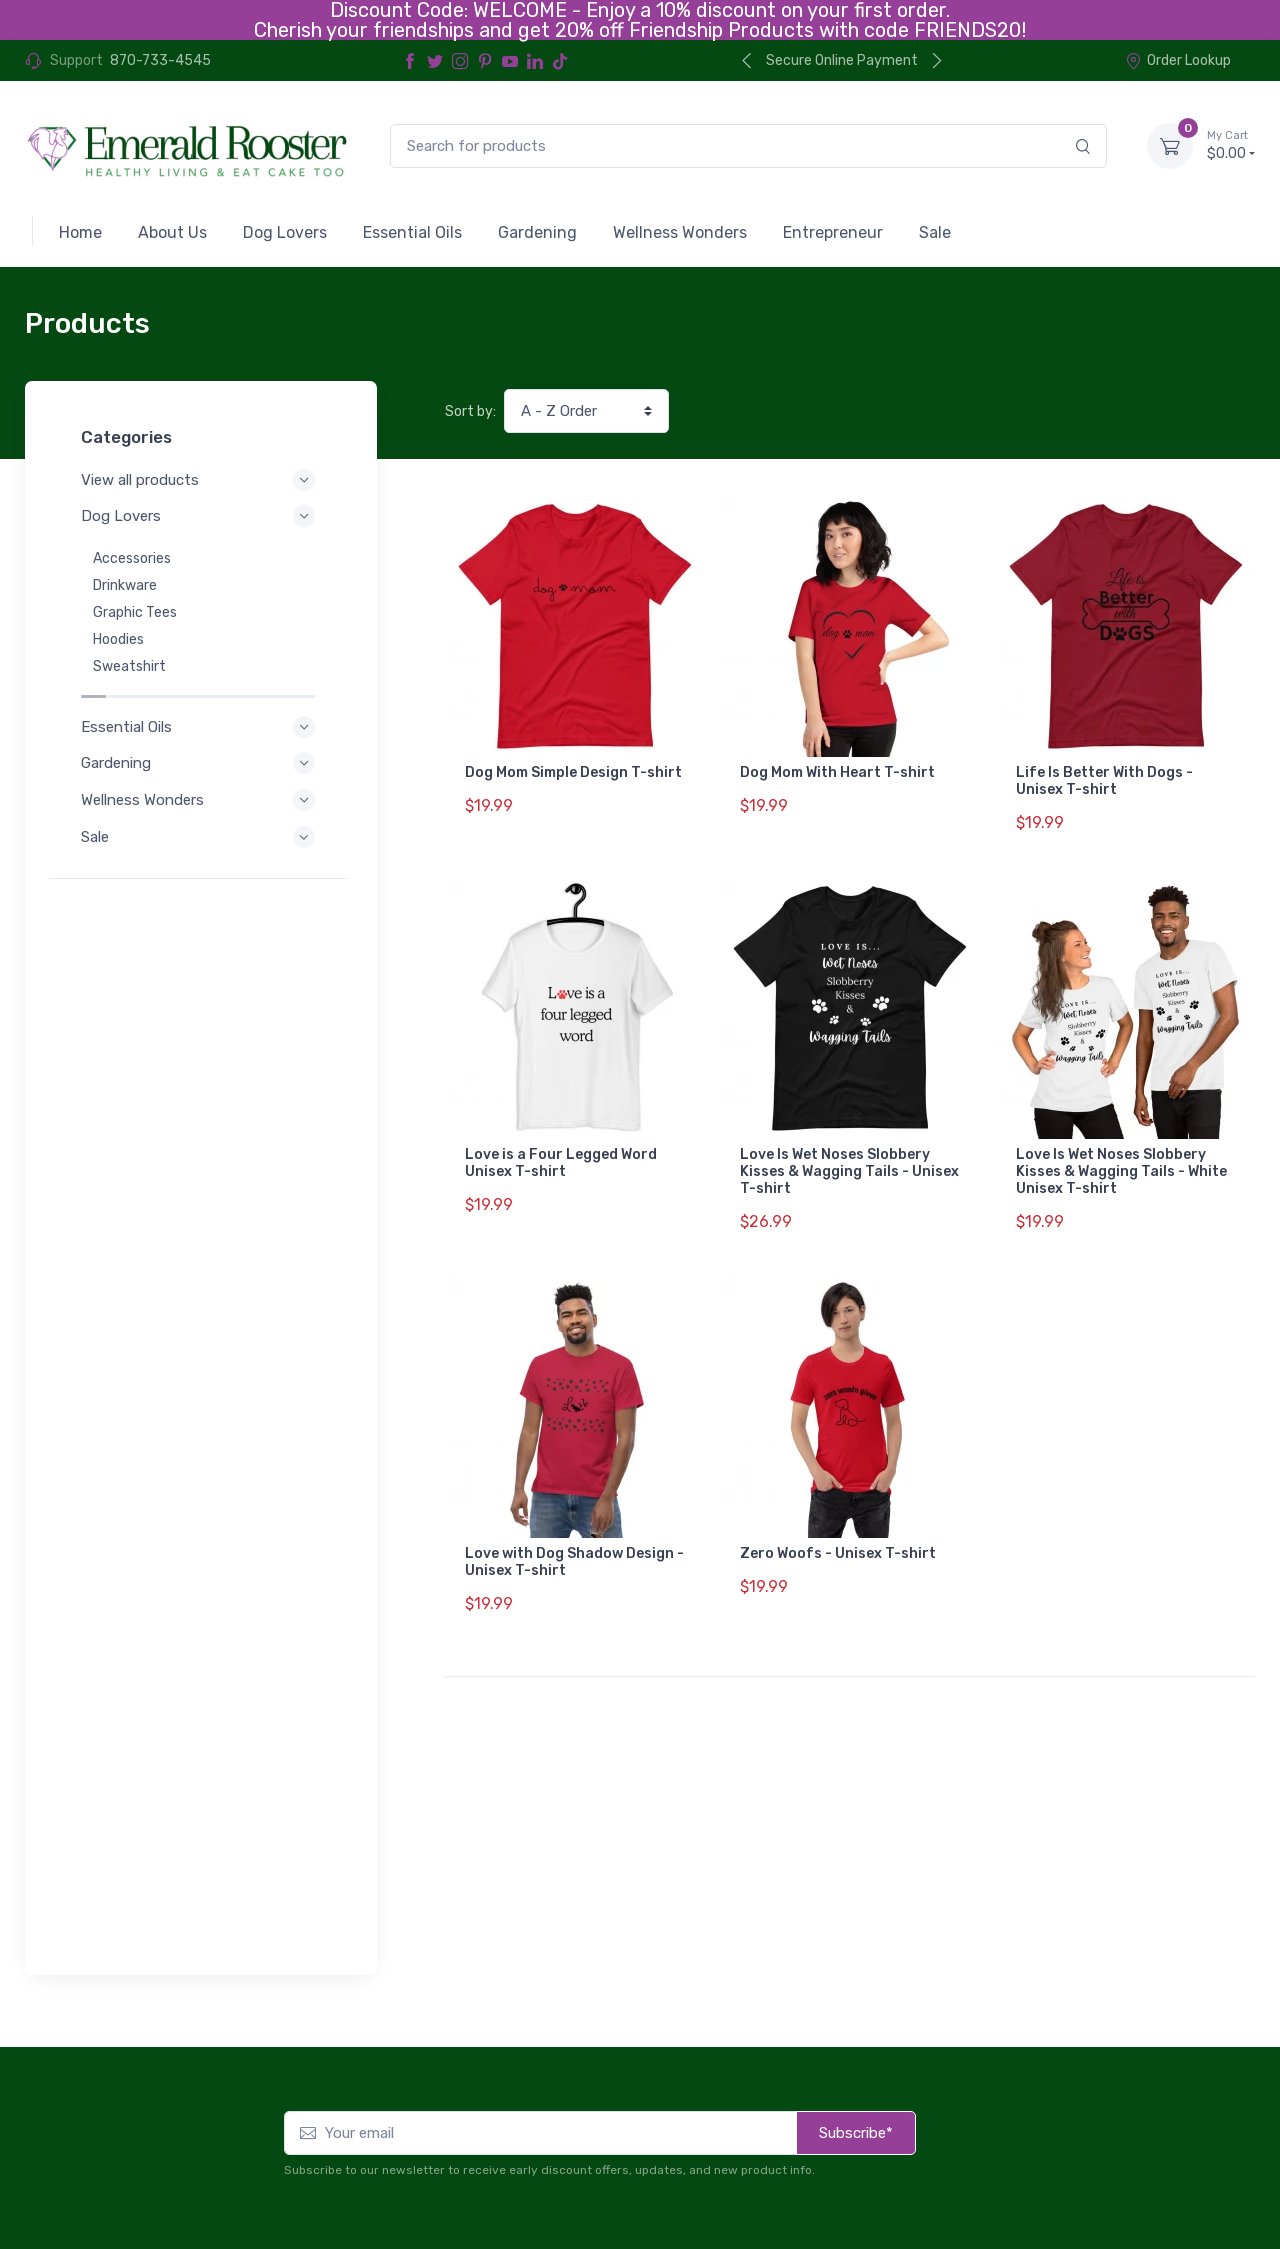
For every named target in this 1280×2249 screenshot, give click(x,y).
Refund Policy (102, 2184)
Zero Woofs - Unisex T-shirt (838, 1528)
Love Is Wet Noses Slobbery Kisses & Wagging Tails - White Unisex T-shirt (1121, 1159)
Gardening (201, 742)
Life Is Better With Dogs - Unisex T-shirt (1104, 781)
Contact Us (1212, 2154)
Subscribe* (856, 1814)
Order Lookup (1178, 60)
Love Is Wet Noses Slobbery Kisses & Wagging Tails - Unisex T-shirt (849, 1159)
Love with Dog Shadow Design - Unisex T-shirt (574, 1537)
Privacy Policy (102, 2157)
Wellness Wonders (201, 779)
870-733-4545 (160, 60)
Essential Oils (201, 706)
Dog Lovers (201, 516)
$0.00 (1231, 145)
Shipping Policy (219, 2184)
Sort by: (470, 411)
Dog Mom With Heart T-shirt (837, 772)
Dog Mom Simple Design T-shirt (573, 772)
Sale (201, 816)
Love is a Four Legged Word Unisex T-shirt (561, 1151)
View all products (201, 480)
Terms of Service (227, 2157)
